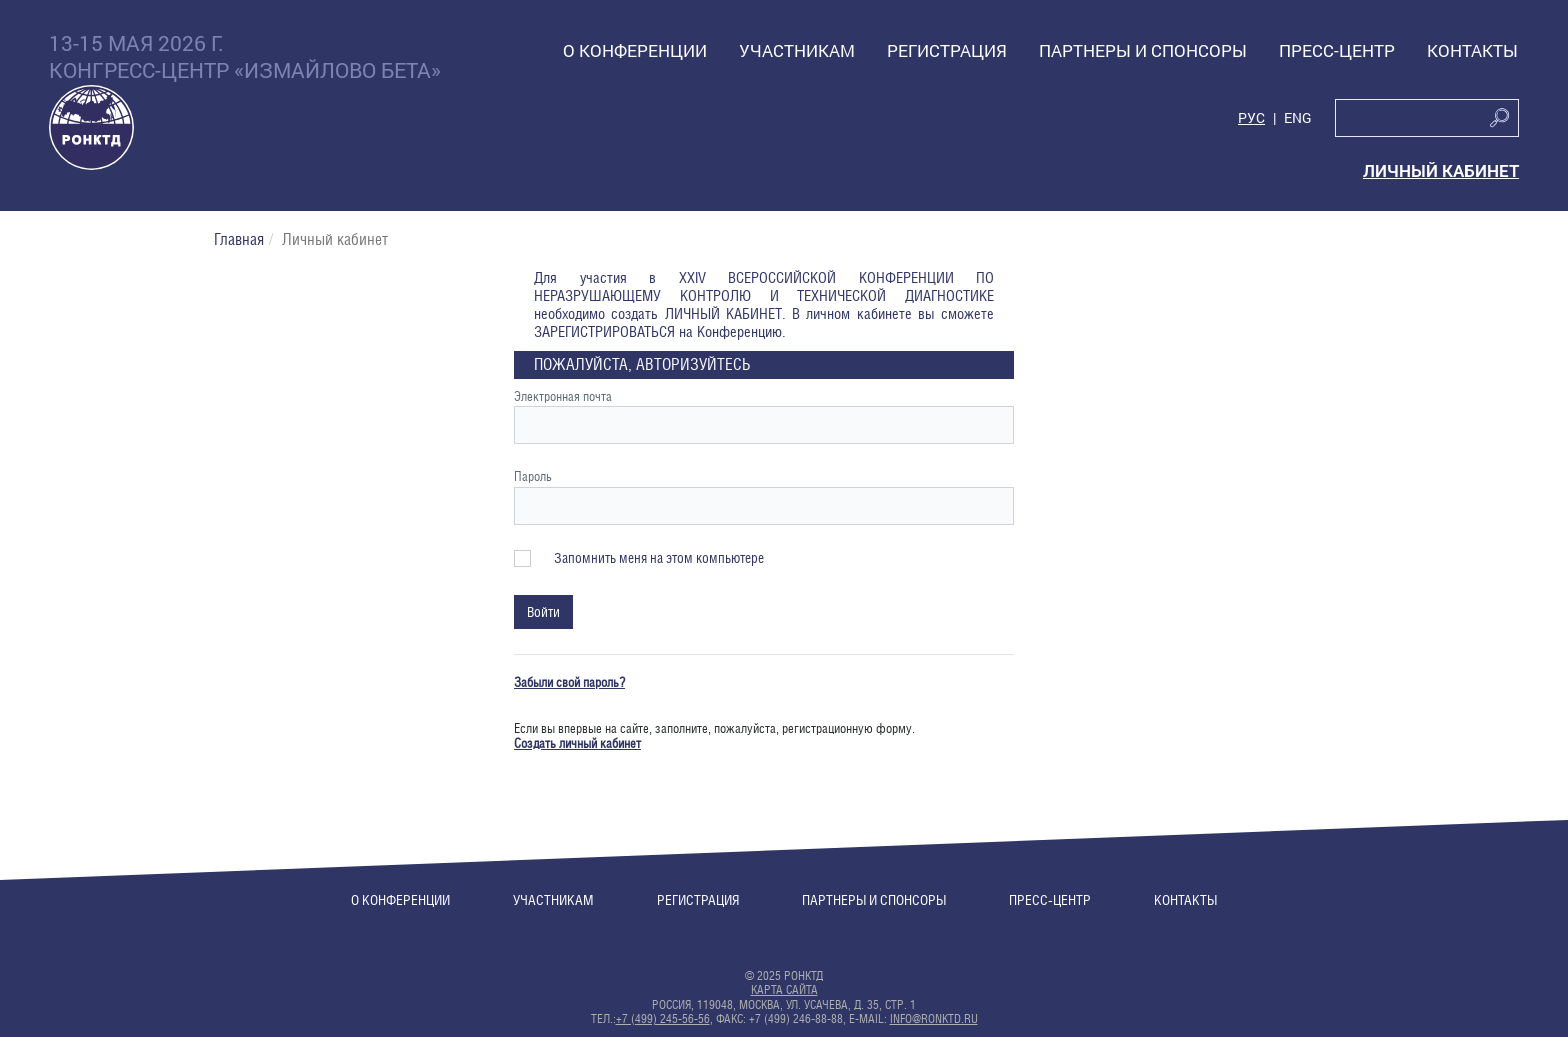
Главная (239, 239)
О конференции (400, 900)
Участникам (553, 900)
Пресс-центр (1050, 900)
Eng (1298, 118)
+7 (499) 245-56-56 (663, 1019)
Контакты (1185, 900)
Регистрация (698, 900)
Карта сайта (784, 990)
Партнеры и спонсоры (874, 900)
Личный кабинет (1441, 171)
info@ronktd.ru (934, 1019)
